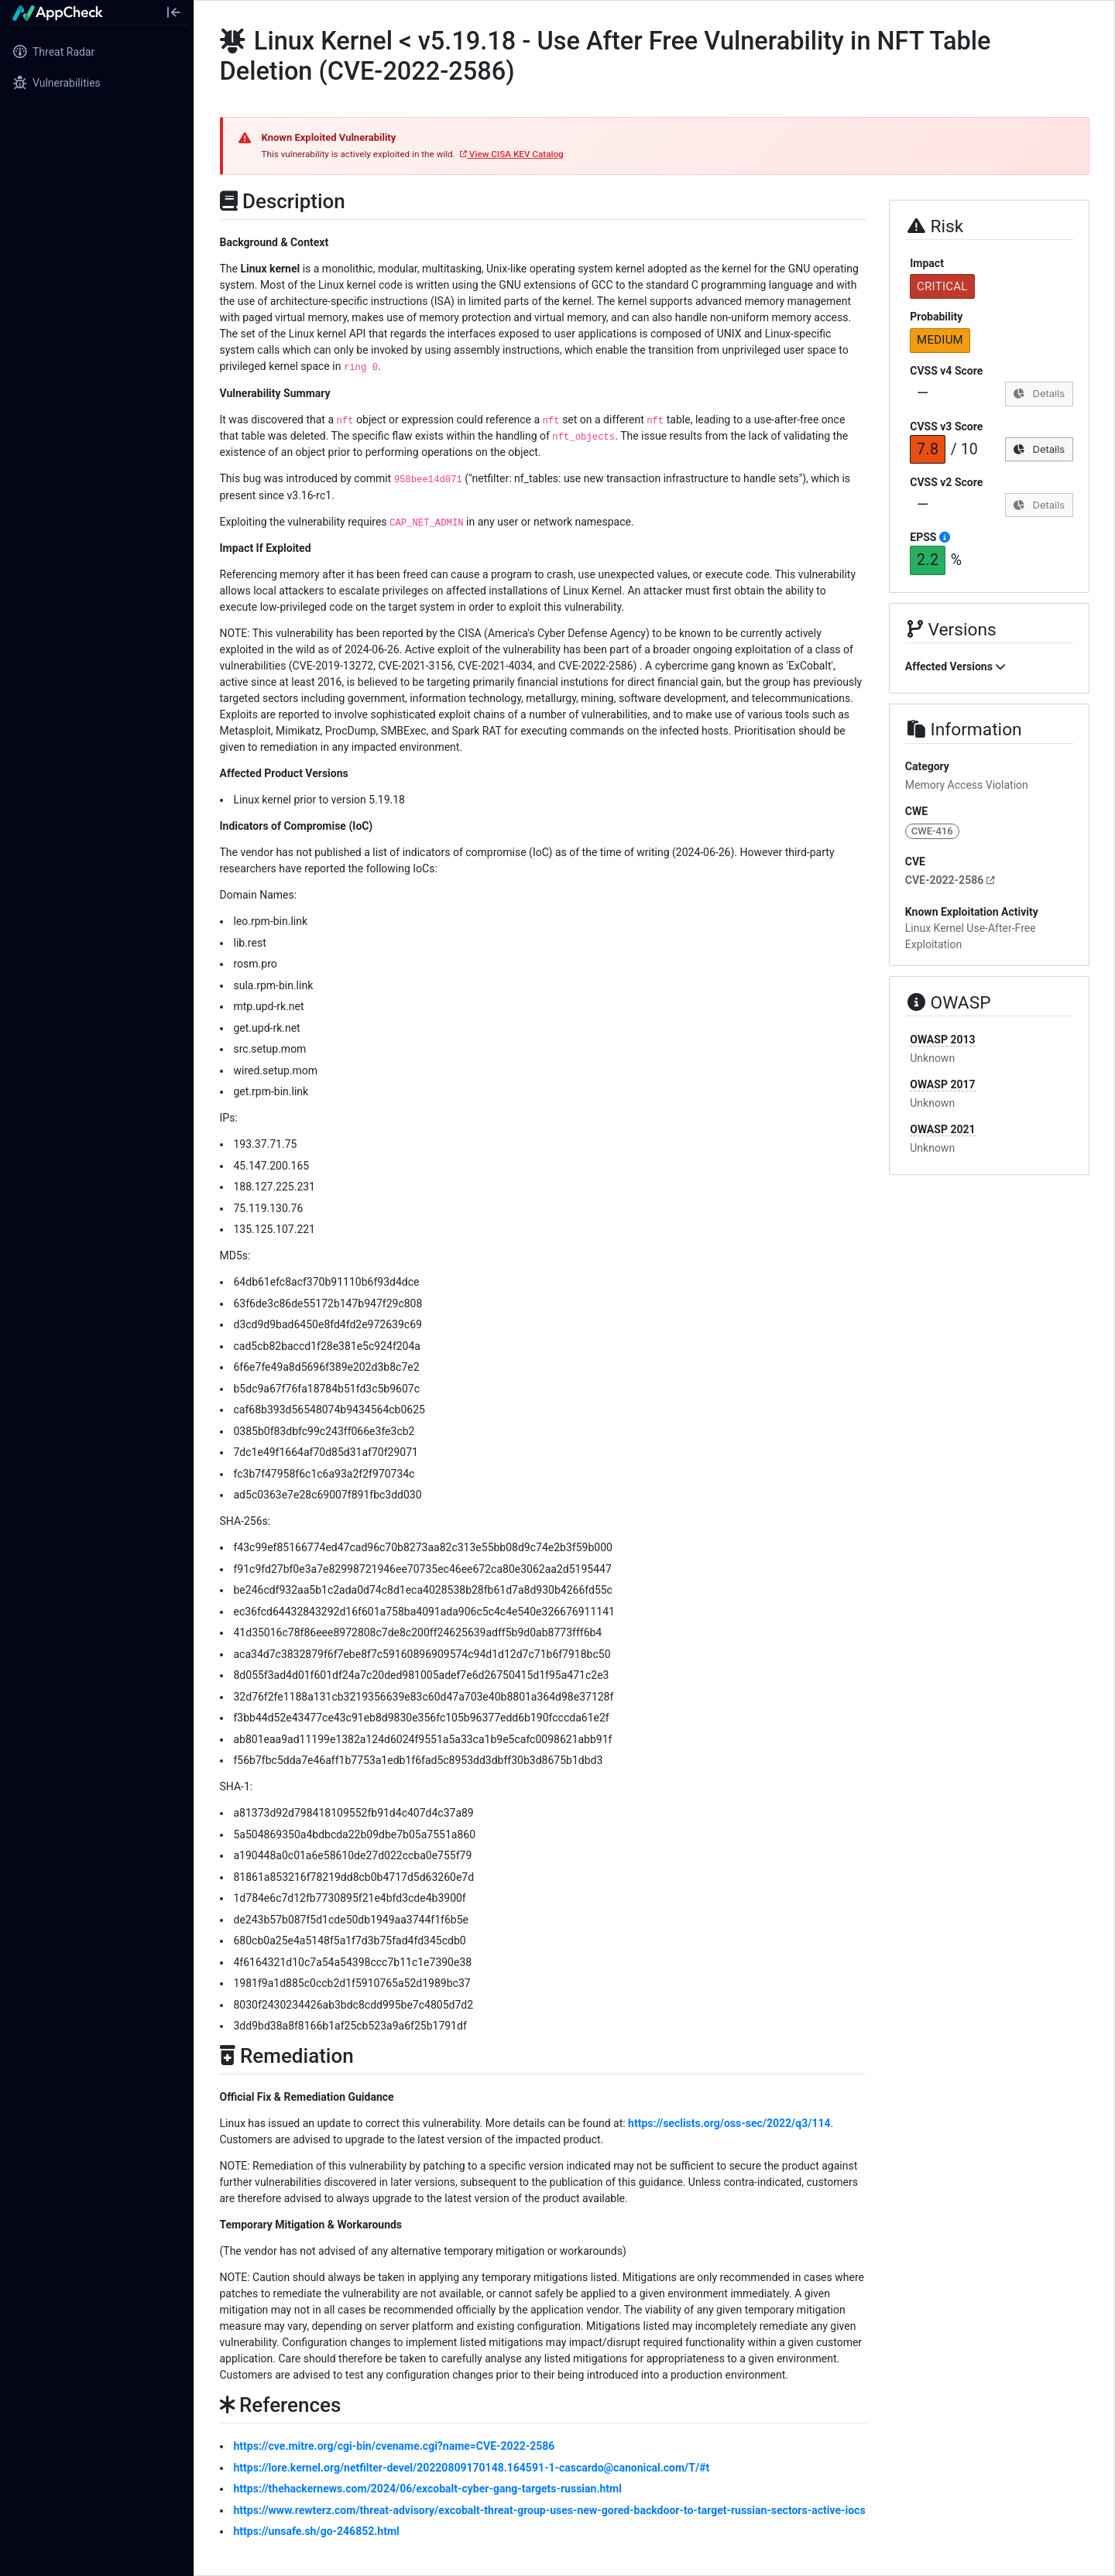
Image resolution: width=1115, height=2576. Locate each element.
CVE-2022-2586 (950, 880)
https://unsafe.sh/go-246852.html (317, 2531)
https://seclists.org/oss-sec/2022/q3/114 (729, 2123)
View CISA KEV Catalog (512, 154)
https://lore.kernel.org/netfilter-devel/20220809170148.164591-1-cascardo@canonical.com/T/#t (472, 2467)
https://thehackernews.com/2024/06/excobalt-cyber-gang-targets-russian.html (428, 2488)
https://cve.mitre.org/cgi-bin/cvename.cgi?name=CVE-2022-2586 (394, 2446)
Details (1039, 393)
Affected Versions (956, 666)
